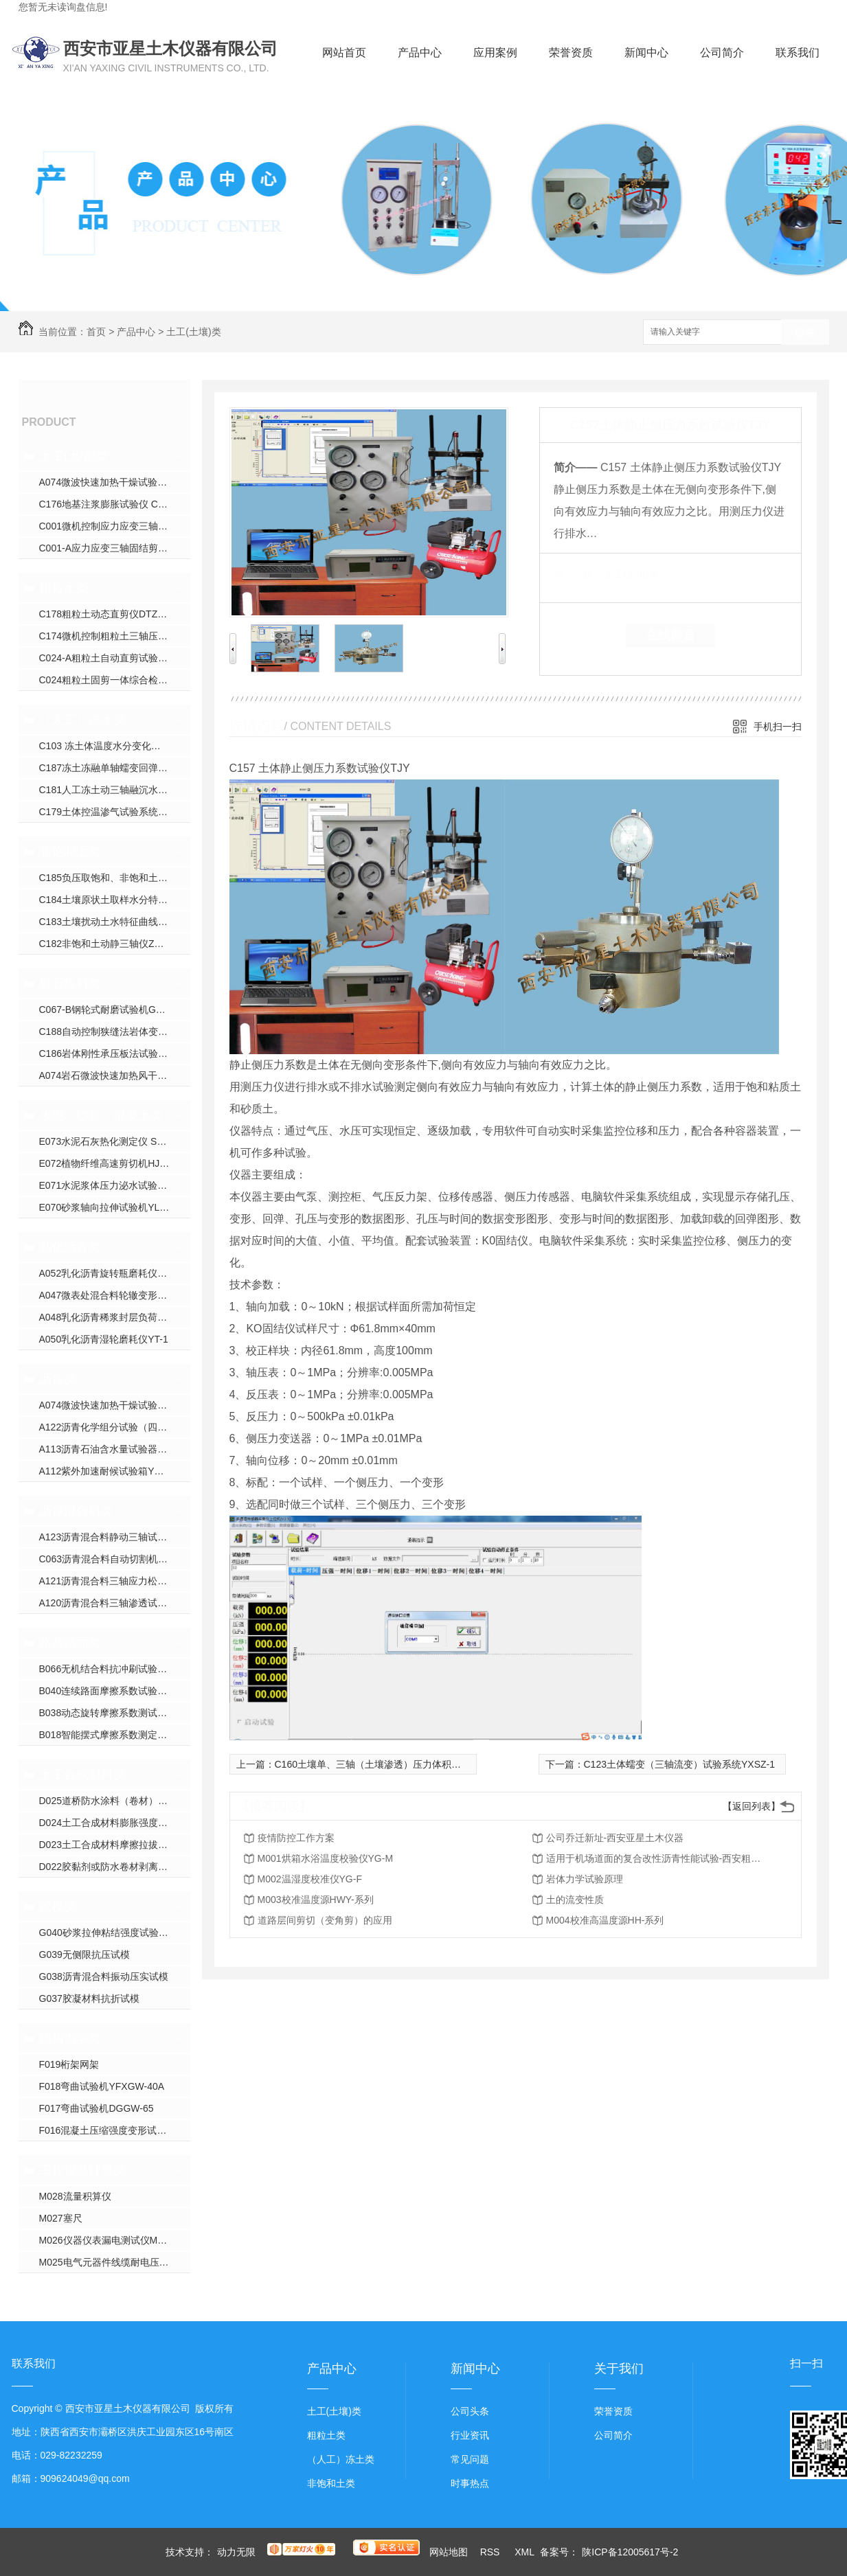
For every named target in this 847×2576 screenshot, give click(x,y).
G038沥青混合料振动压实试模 (103, 1976)
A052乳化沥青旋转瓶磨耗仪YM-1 (110, 1273)
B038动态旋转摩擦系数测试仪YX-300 (114, 1712)
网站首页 (344, 52)
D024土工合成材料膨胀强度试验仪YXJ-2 (114, 1822)
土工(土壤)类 (193, 331)
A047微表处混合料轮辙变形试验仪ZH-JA (114, 1295)
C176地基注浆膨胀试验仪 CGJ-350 (114, 504)
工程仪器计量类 (82, 2170)
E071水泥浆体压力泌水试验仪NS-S (114, 1185)
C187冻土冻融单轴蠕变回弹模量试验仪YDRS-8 (114, 767)
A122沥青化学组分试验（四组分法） (114, 1427)
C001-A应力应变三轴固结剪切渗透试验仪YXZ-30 (114, 548)
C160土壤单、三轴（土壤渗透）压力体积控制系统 (382, 1764)
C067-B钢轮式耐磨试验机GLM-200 (114, 1009)
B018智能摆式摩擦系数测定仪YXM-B (114, 1734)
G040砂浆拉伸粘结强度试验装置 (108, 1932)
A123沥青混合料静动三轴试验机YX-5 (114, 1536)
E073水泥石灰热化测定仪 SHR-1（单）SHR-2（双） (114, 1141)
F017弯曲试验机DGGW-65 (96, 2108)
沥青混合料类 (76, 1511)
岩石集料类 (70, 983)
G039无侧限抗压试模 (84, 1954)
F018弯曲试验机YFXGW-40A (102, 2086)
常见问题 (470, 2459)
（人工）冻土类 (82, 720)
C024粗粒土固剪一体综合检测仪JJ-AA (114, 679)
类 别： (577, 574)
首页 (96, 331)
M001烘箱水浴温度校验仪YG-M (326, 1858)
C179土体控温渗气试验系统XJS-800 (114, 811)
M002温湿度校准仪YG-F (310, 1878)
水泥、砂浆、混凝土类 (101, 1115)
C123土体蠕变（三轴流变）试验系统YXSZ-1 (679, 1764)
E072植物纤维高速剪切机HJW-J (108, 1163)
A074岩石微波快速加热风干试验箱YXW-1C (114, 1075)
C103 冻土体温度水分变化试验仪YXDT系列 (114, 745)
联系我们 (798, 52)
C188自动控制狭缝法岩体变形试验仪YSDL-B (114, 1031)
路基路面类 (70, 1643)
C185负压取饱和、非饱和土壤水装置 (114, 877)
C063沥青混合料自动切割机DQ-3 (110, 1558)
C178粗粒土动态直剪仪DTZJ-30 (108, 613)
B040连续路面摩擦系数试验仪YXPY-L (114, 1690)
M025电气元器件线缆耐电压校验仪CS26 (114, 2262)
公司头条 (470, 2411)
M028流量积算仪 (75, 2196)
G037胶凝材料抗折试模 (89, 1998)
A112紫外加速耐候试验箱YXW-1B (112, 1471)
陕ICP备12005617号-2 (630, 2551)
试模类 (57, 1906)
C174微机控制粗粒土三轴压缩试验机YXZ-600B (114, 635)
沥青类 (57, 1379)
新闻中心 (646, 52)
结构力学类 (70, 2038)
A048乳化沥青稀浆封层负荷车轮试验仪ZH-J (114, 1317)
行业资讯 (470, 2435)
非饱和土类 (70, 851)
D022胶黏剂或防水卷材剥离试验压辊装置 (114, 1866)
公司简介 (722, 52)
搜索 (805, 333)
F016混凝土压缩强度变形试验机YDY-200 (114, 2130)
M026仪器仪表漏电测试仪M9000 (109, 2240)
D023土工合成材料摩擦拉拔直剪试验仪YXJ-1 (114, 1844)
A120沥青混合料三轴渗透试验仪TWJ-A (114, 1602)
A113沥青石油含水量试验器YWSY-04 (114, 1449)
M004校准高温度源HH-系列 (605, 1920)
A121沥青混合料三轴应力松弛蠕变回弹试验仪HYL (114, 1580)
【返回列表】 (751, 1806)
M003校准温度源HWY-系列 (316, 1899)
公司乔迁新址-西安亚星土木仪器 (615, 1837)
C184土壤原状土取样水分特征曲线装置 (114, 899)
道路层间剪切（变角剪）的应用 (325, 1920)
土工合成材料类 (82, 1774)
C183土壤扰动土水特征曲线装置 (108, 921)
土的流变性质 (575, 1899)
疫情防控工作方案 (296, 1837)
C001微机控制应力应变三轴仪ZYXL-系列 (114, 526)
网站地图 (448, 2551)
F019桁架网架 (69, 2064)
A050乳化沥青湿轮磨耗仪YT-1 (103, 1339)
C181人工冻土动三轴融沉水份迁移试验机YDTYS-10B (114, 789)
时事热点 (470, 2483)
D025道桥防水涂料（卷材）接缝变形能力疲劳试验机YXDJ (114, 1800)
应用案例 (495, 52)
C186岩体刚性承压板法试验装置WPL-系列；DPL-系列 (114, 1053)
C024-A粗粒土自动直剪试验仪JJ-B (113, 657)
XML (526, 2551)
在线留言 (670, 635)
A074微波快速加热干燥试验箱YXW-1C (114, 482)
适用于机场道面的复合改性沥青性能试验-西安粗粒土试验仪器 (656, 1858)
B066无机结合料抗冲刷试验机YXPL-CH (114, 1668)
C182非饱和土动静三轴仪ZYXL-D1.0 (114, 943)
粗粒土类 (64, 588)
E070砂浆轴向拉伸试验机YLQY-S (111, 1207)
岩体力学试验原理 (584, 1878)
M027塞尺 (60, 2218)
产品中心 (420, 52)
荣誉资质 (571, 52)
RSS (491, 2551)
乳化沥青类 (70, 1247)
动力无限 (236, 2551)
